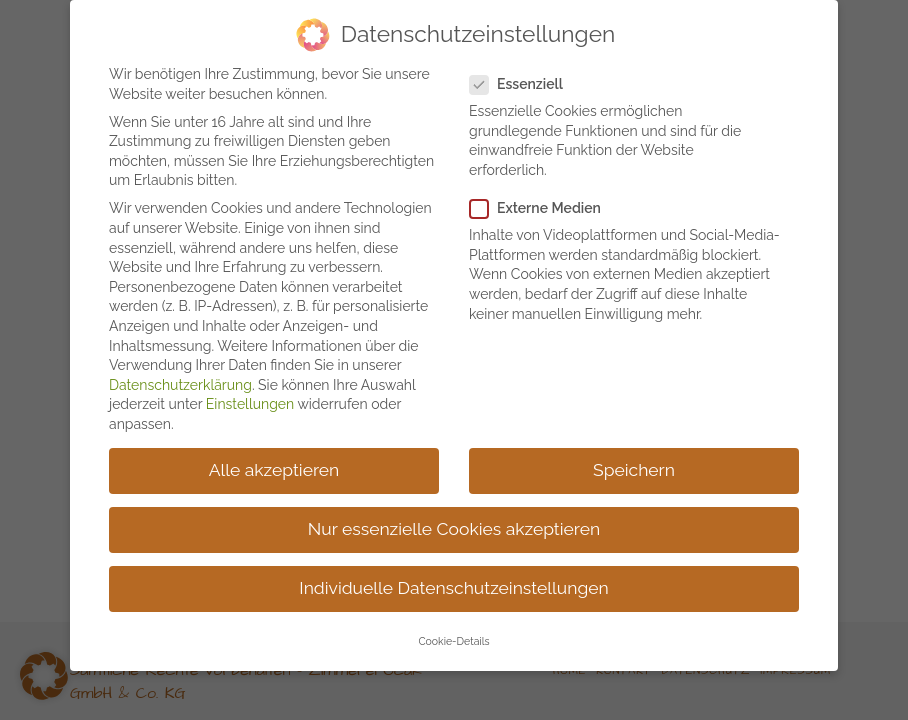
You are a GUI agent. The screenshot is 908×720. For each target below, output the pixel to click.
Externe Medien (543, 199)
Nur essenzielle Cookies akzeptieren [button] (454, 520)
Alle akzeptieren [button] (274, 461)
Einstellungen (250, 395)
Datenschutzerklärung (180, 376)
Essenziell (524, 75)
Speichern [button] (634, 461)
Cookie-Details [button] (453, 633)
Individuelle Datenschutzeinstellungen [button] (453, 579)
